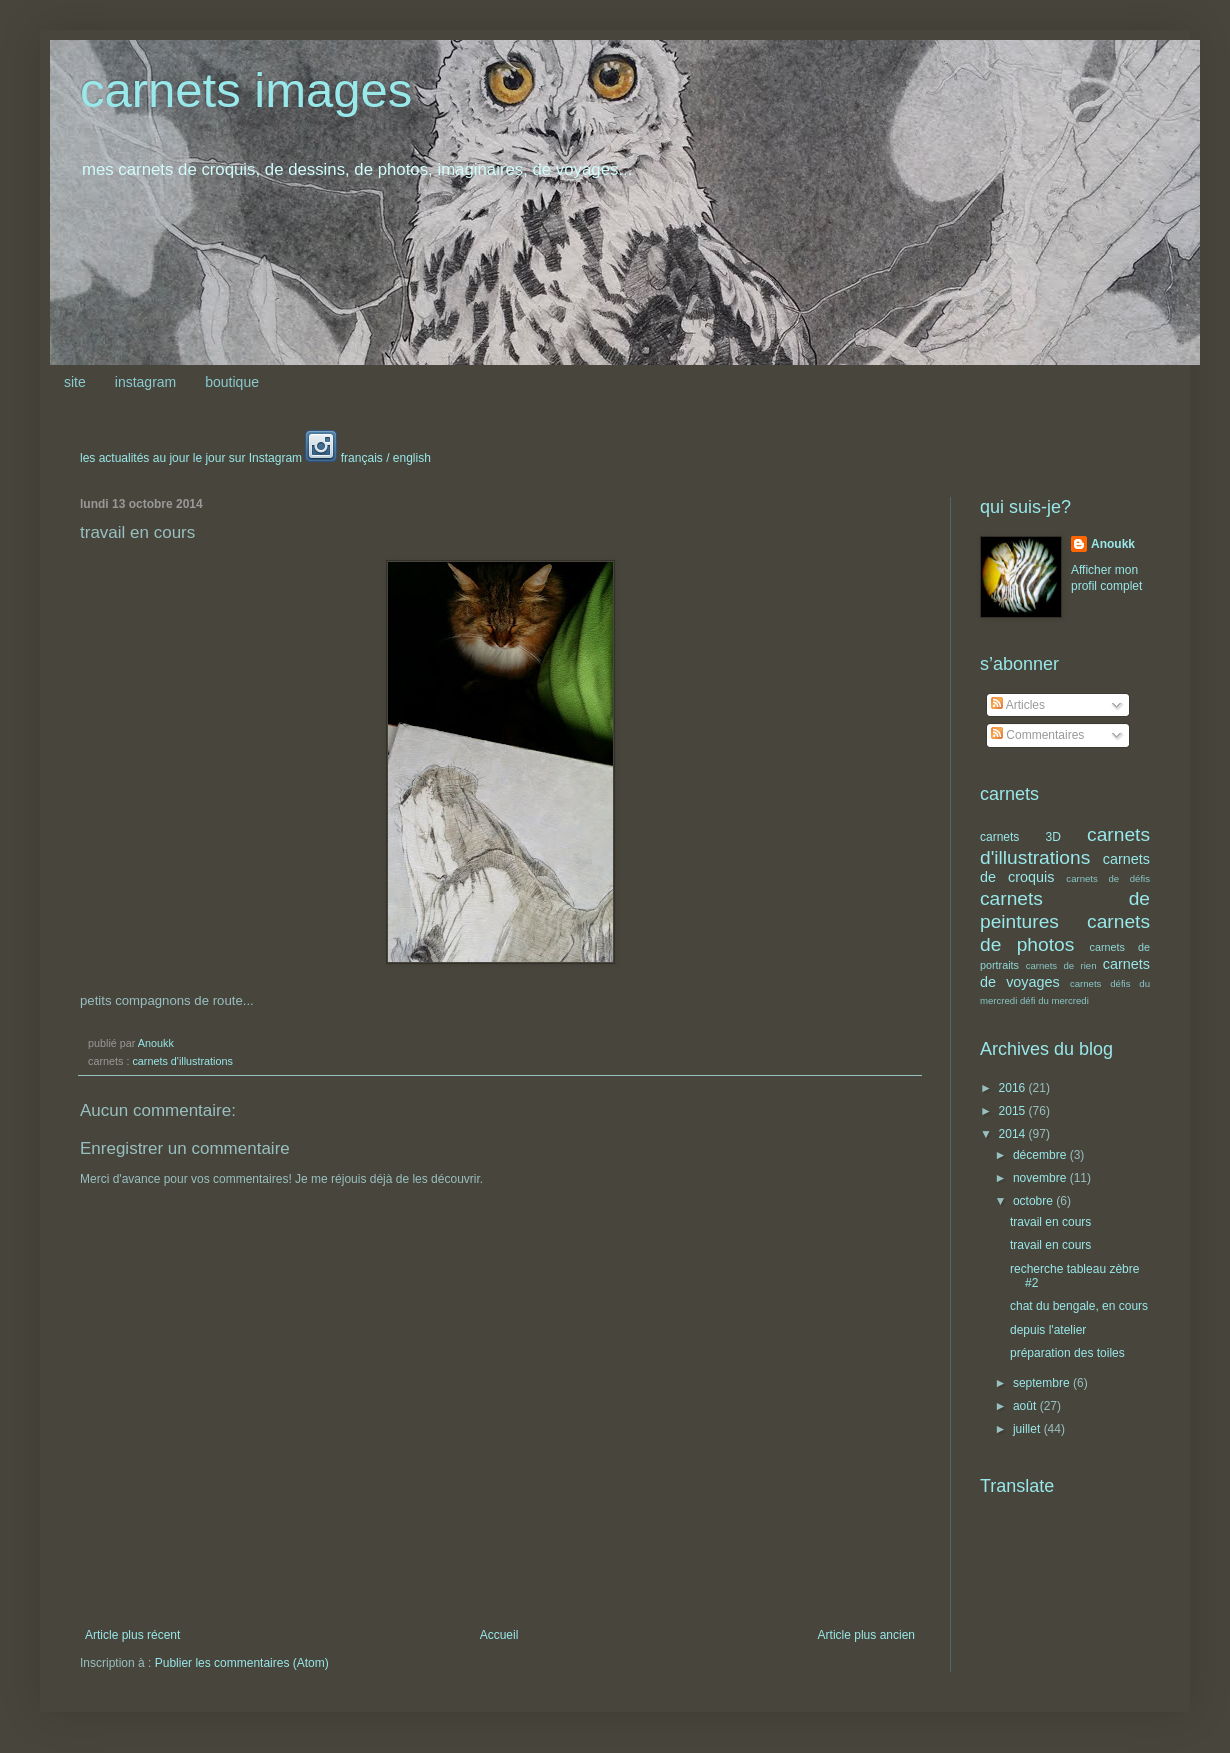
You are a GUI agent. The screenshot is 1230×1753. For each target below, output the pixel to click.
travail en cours (1050, 1222)
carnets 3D (1020, 837)
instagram (145, 382)
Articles (1018, 705)
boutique (232, 382)
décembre (1041, 1155)
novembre (1041, 1178)
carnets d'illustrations (182, 1061)
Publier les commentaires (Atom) (242, 1663)
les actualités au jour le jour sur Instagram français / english (255, 458)
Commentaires (1037, 735)
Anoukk (1113, 544)
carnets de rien (1061, 965)
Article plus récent (132, 1635)
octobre (1034, 1201)
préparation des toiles (1067, 1353)
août (1026, 1406)
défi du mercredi (1054, 1000)
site (75, 382)
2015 (1014, 1111)
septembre (1043, 1383)
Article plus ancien (866, 1635)
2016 (1014, 1088)
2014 (1014, 1134)
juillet (1028, 1429)
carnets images (246, 90)
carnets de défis (1108, 878)
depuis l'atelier (1048, 1330)
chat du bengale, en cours (1079, 1306)
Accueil (499, 1635)
